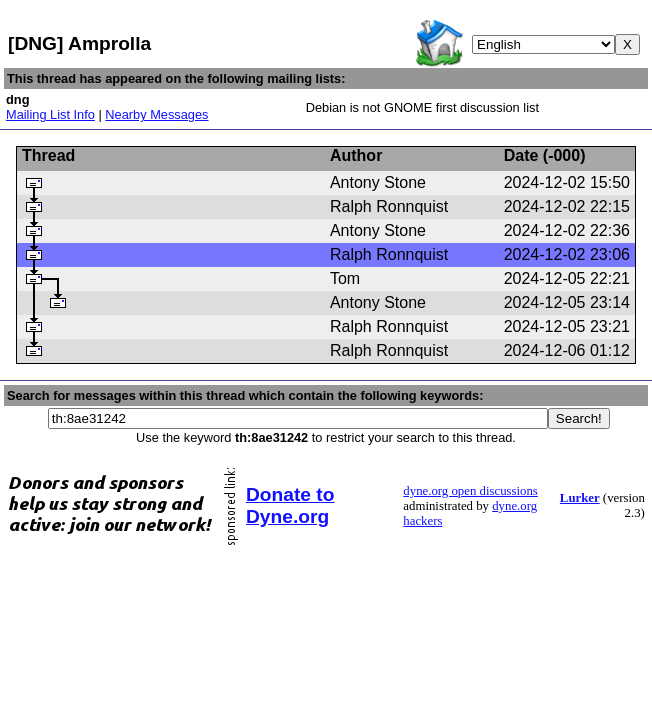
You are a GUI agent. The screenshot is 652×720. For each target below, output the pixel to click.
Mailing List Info (50, 114)
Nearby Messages (156, 114)
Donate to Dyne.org (290, 505)
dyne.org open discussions (470, 491)
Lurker (580, 498)
